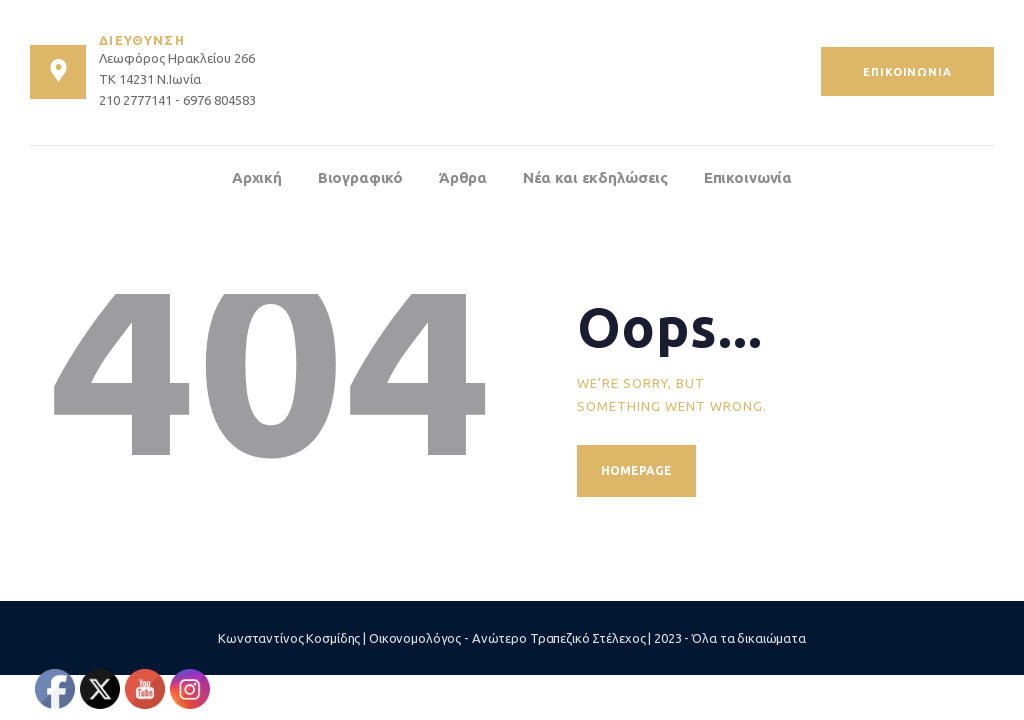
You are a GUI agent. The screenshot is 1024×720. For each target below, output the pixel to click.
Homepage (636, 470)
